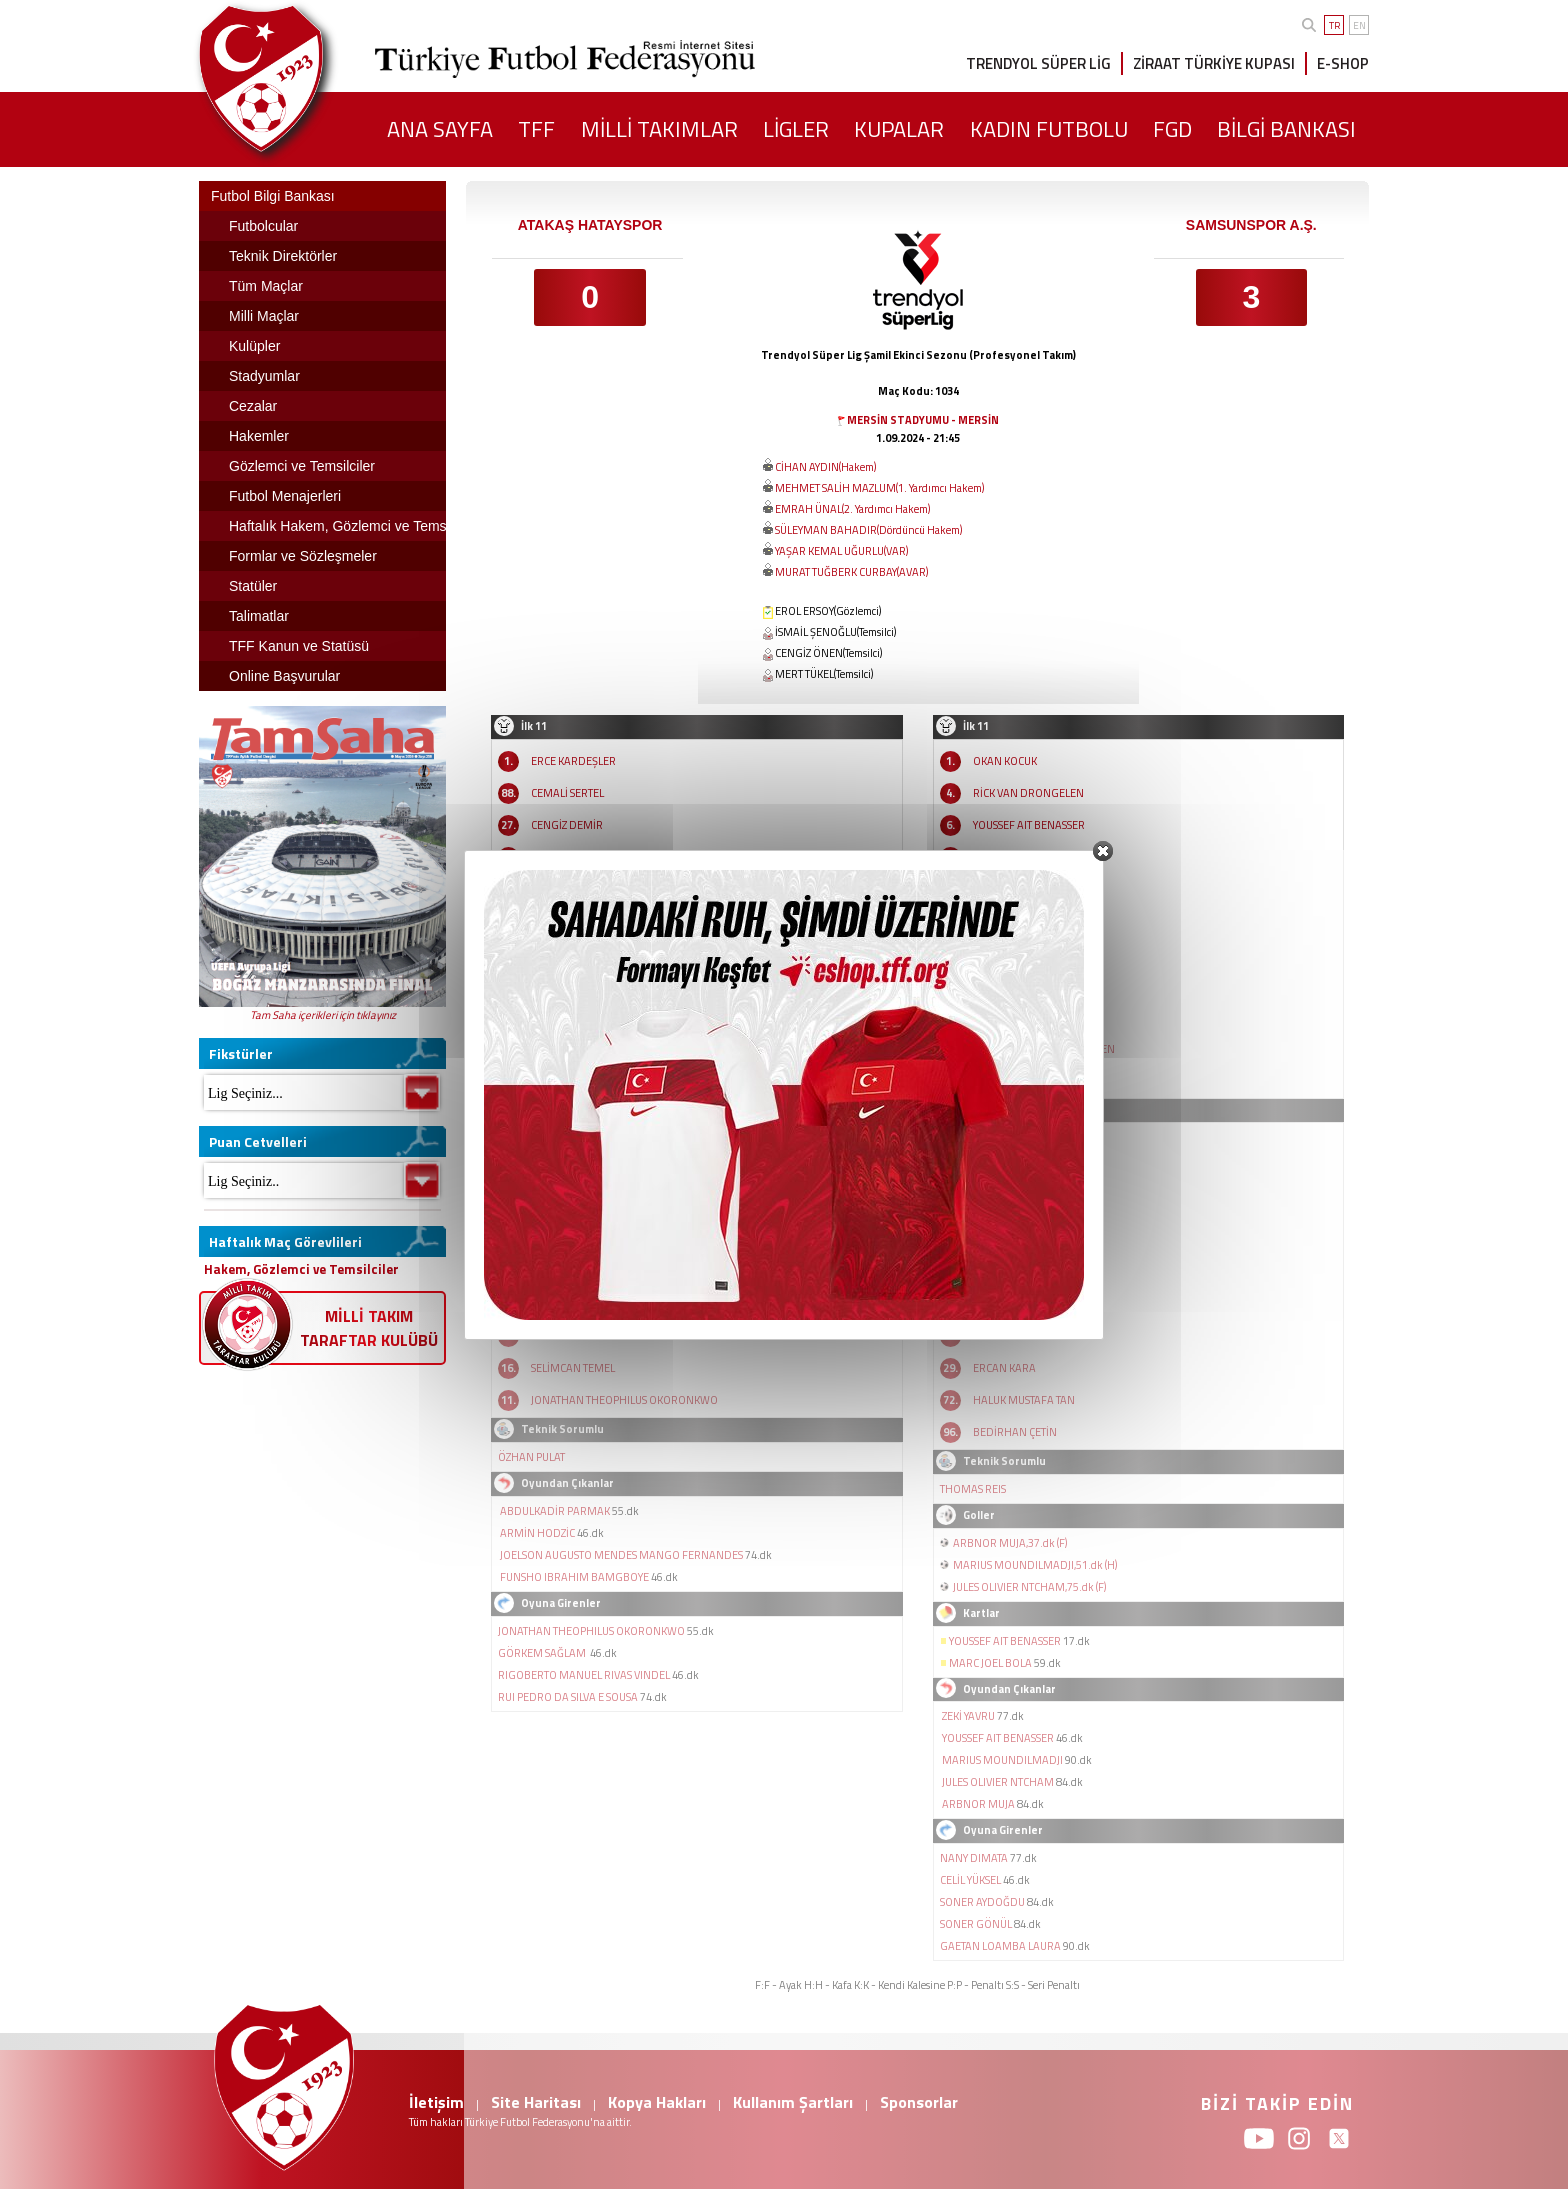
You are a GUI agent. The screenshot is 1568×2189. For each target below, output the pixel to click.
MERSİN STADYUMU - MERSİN (923, 420)
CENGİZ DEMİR (567, 825)
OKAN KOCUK (1005, 761)
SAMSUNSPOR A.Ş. (1251, 225)
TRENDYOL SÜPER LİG (1038, 63)
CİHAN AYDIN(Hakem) (825, 467)
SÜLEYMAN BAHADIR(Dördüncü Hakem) (868, 530)
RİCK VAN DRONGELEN (1028, 793)
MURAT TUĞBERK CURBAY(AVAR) (851, 572)
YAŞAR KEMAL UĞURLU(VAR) (841, 551)
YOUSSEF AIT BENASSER (1029, 825)
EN (1359, 25)
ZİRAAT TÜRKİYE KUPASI (1214, 63)
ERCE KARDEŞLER (573, 761)
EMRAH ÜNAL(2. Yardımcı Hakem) (852, 509)
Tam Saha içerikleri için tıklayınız (323, 1015)
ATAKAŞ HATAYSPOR (590, 225)
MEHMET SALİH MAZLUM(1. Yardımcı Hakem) (879, 488)
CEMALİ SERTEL (567, 793)
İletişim (436, 2102)
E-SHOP (1343, 63)
